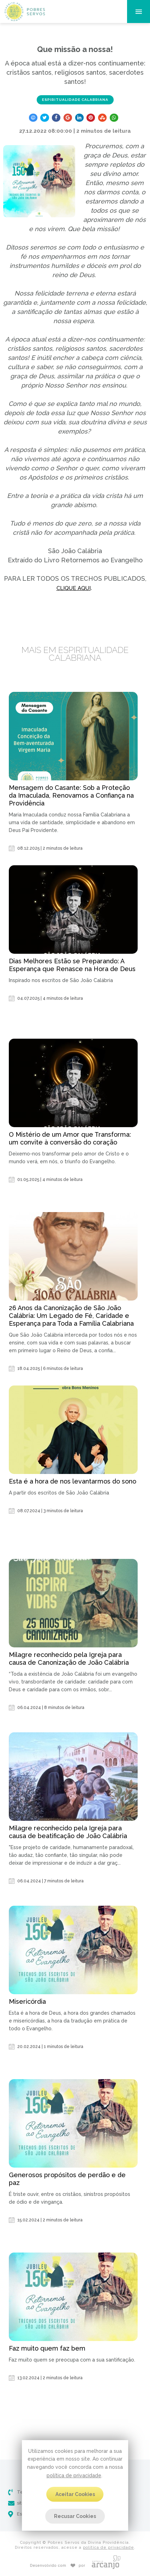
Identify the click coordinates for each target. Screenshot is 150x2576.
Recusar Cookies (75, 2516)
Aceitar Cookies (75, 2494)
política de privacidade (74, 2475)
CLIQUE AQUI (73, 588)
